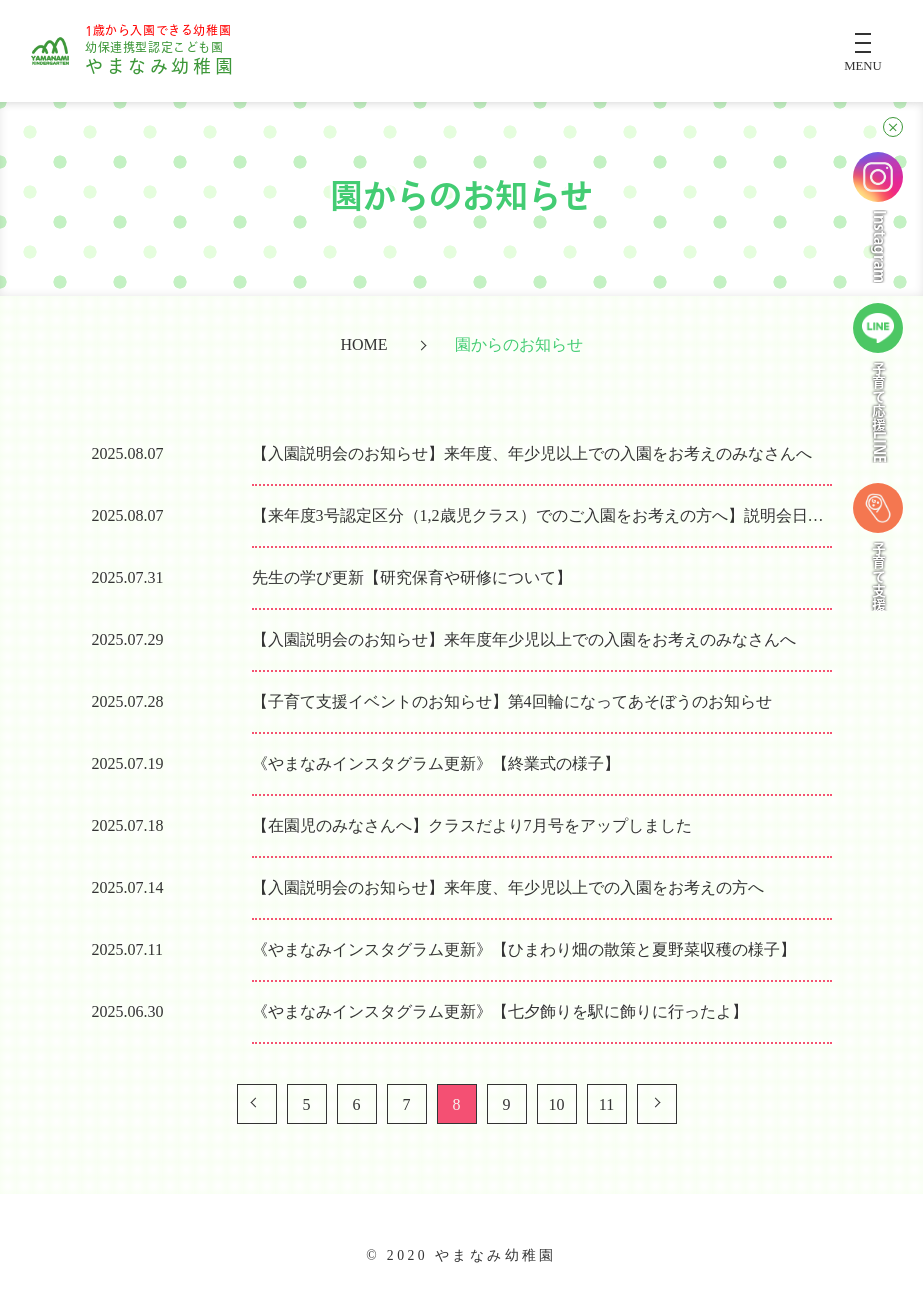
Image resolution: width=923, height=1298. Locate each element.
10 (557, 1104)
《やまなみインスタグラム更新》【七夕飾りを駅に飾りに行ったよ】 (500, 1011)
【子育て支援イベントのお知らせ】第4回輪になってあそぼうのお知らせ (512, 701)
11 (606, 1104)
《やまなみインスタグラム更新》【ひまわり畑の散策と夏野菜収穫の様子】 (524, 949)
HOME (363, 345)
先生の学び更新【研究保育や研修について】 (412, 577)
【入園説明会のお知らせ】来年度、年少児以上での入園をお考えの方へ (508, 887)
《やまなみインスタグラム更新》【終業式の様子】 (436, 763)
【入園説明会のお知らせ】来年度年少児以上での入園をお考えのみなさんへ (524, 639)
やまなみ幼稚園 (160, 51)
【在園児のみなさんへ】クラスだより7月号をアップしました (472, 825)
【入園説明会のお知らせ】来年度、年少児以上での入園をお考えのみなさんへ (532, 453)
